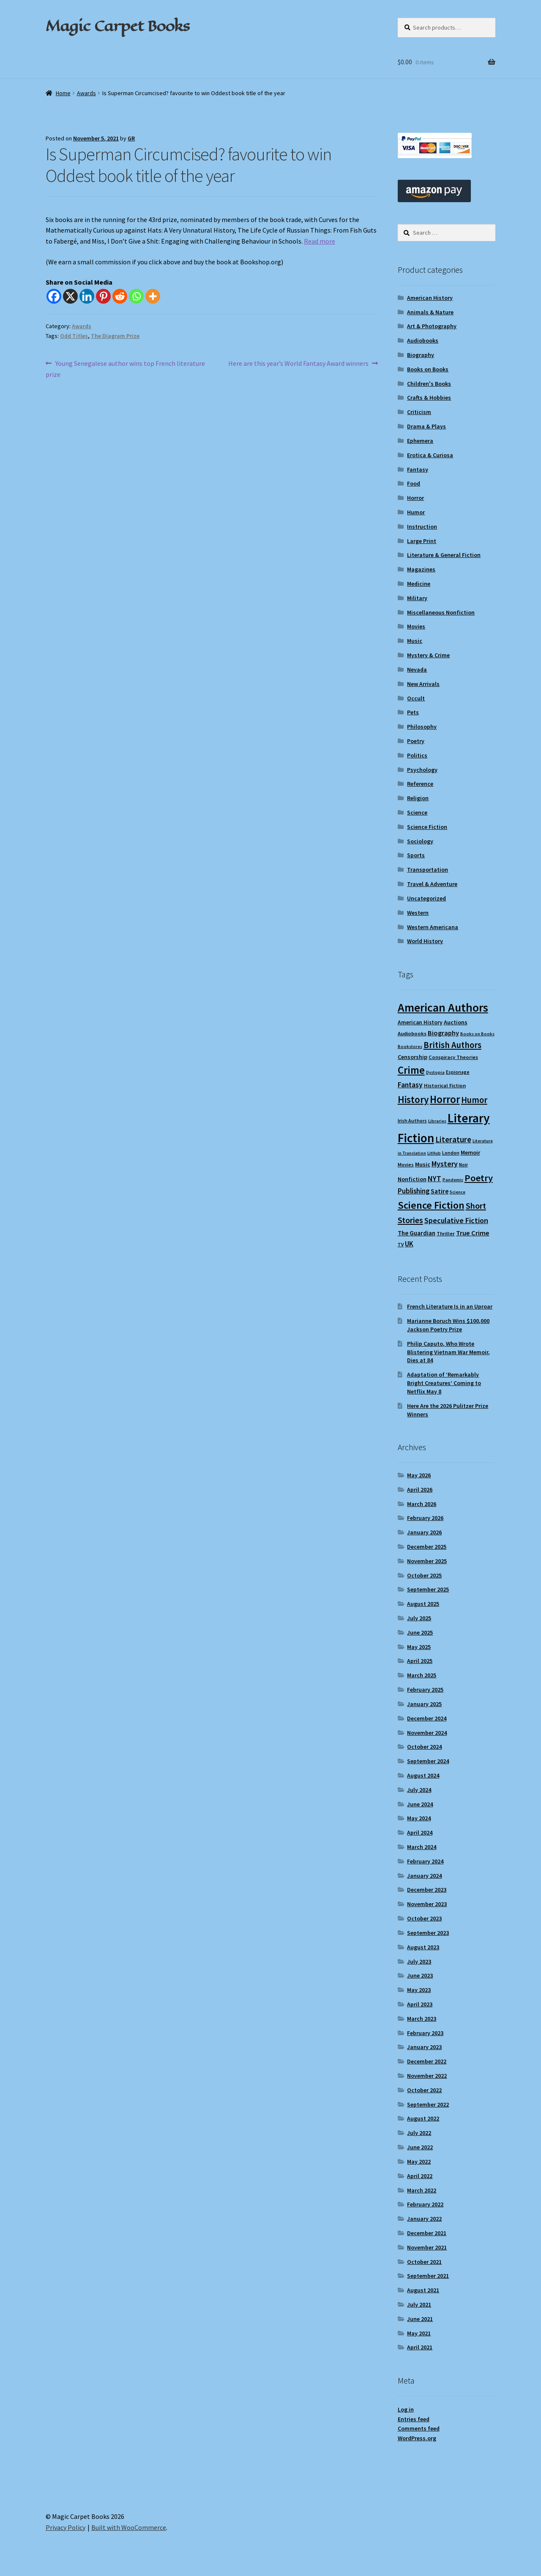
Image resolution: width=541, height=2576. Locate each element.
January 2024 (424, 1875)
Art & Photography (431, 326)
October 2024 (424, 1746)
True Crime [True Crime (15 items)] (472, 1233)
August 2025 (423, 1604)
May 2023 (419, 1990)
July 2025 (419, 1618)
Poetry (415, 741)
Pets (413, 712)
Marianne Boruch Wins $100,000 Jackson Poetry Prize (448, 1325)
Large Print (421, 541)
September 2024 (428, 1761)
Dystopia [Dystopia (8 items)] (435, 1072)
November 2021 (427, 2247)
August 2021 (423, 2290)
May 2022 (419, 2161)
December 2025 (426, 1546)
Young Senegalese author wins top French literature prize (125, 368)
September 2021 (428, 2276)
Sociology (420, 841)
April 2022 (419, 2176)
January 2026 (424, 1532)
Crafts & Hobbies (429, 397)
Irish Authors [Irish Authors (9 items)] (412, 1120)
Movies (416, 626)
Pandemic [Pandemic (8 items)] (453, 1179)
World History (425, 941)
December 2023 (426, 1889)
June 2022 (420, 2147)
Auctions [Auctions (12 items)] (455, 1022)
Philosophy (422, 726)
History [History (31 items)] (413, 1099)
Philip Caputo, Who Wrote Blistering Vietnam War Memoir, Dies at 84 (448, 1352)
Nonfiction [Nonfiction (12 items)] (412, 1179)
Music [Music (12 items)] (422, 1164)
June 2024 (420, 1804)
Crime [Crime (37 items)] (411, 1070)
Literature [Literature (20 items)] (453, 1139)
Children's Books (429, 383)
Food (413, 483)
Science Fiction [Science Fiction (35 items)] (431, 1205)
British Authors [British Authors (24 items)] (452, 1045)
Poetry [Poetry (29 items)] (478, 1178)
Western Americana (432, 927)
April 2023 (419, 2004)
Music (414, 641)
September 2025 (428, 1589)
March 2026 (421, 1504)
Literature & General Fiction (444, 555)
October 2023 (424, 1918)
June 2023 (420, 1975)
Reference (420, 783)
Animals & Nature (430, 312)
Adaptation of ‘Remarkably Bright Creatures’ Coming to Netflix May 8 (444, 1383)
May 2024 (419, 1818)
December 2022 (426, 2061)
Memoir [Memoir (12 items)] (470, 1152)
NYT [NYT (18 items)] (434, 1178)
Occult (416, 698)
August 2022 (423, 2118)
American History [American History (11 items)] (420, 1022)
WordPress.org (417, 2438)
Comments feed (419, 2428)
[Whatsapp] (136, 296)
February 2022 (425, 2204)
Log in (406, 2409)
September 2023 (428, 1933)
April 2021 (419, 2347)
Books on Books (427, 369)
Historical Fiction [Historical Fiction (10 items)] (445, 1085)
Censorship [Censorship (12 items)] (412, 1057)
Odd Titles (74, 336)
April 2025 (419, 1661)
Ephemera (420, 440)
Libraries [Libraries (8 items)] (437, 1121)
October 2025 (424, 1575)
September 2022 (428, 2104)
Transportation (427, 869)
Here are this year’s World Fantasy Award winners (298, 363)
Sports (416, 855)
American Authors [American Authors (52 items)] (443, 1007)
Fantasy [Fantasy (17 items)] (410, 1084)
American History (430, 298)
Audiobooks (422, 340)
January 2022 (424, 2218)
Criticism (419, 412)
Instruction (422, 526)
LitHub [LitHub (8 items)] (434, 1153)
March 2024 (421, 1847)
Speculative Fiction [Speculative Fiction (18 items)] (456, 1220)
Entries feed (413, 2419)
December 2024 (426, 1718)
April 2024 (419, 1832)
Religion (418, 798)
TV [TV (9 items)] (401, 1244)
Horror (415, 498)
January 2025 (424, 1704)
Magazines (421, 569)
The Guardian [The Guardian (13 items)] (416, 1233)
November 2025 (427, 1561)
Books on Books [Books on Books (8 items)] (477, 1034)
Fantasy (417, 469)
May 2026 (419, 1475)
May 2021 (419, 2333)
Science (417, 812)
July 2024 (419, 1790)
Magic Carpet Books (117, 26)
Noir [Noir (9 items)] (463, 1164)
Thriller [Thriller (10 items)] (446, 1233)
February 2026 (425, 1518)
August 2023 (423, 1947)
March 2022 (421, 2190)
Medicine (418, 583)
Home (63, 93)
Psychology (422, 770)
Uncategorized (426, 898)
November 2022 (427, 2075)
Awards (86, 93)
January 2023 (424, 2047)
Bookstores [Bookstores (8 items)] (410, 1046)
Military (417, 598)
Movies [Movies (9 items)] (406, 1164)
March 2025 (421, 1675)
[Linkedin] (86, 296)
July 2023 (419, 1961)
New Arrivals (423, 684)
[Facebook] (53, 296)
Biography (420, 355)
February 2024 (425, 1861)
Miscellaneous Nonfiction (441, 612)
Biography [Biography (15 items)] (443, 1033)
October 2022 (424, 2090)
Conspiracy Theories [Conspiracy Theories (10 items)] (453, 1057)
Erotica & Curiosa (430, 455)
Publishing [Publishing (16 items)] (413, 1191)
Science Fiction (427, 827)
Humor (416, 512)
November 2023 (427, 1904)
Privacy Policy (65, 2527)
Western (418, 912)
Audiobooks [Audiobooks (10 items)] (412, 1033)
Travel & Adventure (432, 884)
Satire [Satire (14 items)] (439, 1191)
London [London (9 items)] (450, 1152)
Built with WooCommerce (128, 2527)
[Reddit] (119, 296)
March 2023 (421, 2018)
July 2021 (419, 2304)
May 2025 (419, 1647)
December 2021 (426, 2233)
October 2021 (424, 2262)
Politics (417, 755)
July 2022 (419, 2133)
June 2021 (420, 2319)
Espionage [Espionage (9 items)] (458, 1072)
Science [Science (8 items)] (457, 1192)
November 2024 (427, 1733)
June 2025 (420, 1632)
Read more (319, 241)
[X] (70, 296)
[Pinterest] (103, 296)
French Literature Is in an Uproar (449, 1306)
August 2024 (423, 1775)
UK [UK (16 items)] (409, 1243)
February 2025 (425, 1689)
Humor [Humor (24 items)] (474, 1100)
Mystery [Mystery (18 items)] (445, 1164)
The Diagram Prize (115, 336)
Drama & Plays (426, 426)
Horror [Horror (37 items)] (445, 1099)
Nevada (417, 669)
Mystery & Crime (428, 655)
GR (131, 138)
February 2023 (425, 2033)
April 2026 (419, 1489)
